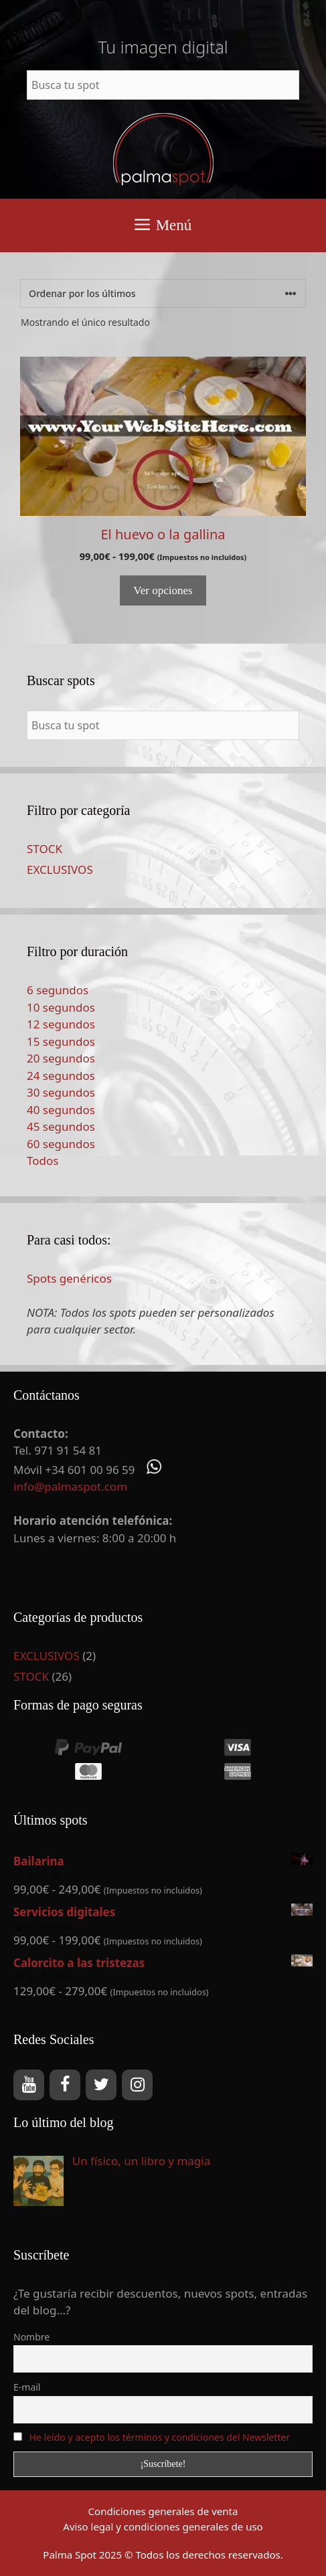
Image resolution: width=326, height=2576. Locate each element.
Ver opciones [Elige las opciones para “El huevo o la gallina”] (162, 590)
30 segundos (61, 1092)
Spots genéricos (69, 1278)
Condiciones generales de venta (163, 2511)
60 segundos (61, 1144)
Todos (42, 1160)
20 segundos (61, 1058)
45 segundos (61, 1126)
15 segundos (61, 1041)
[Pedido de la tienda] (163, 293)
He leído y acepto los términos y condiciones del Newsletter (160, 2437)
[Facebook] (65, 2084)
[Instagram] (137, 2084)
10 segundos (61, 1007)
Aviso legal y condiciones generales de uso (162, 2526)
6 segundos (57, 990)
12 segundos (61, 1024)
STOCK (44, 848)
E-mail (26, 2387)
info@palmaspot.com (70, 1486)
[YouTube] (28, 2084)
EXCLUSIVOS (60, 869)
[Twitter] (101, 2084)
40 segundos (61, 1109)
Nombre (31, 2336)
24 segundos (61, 1075)
